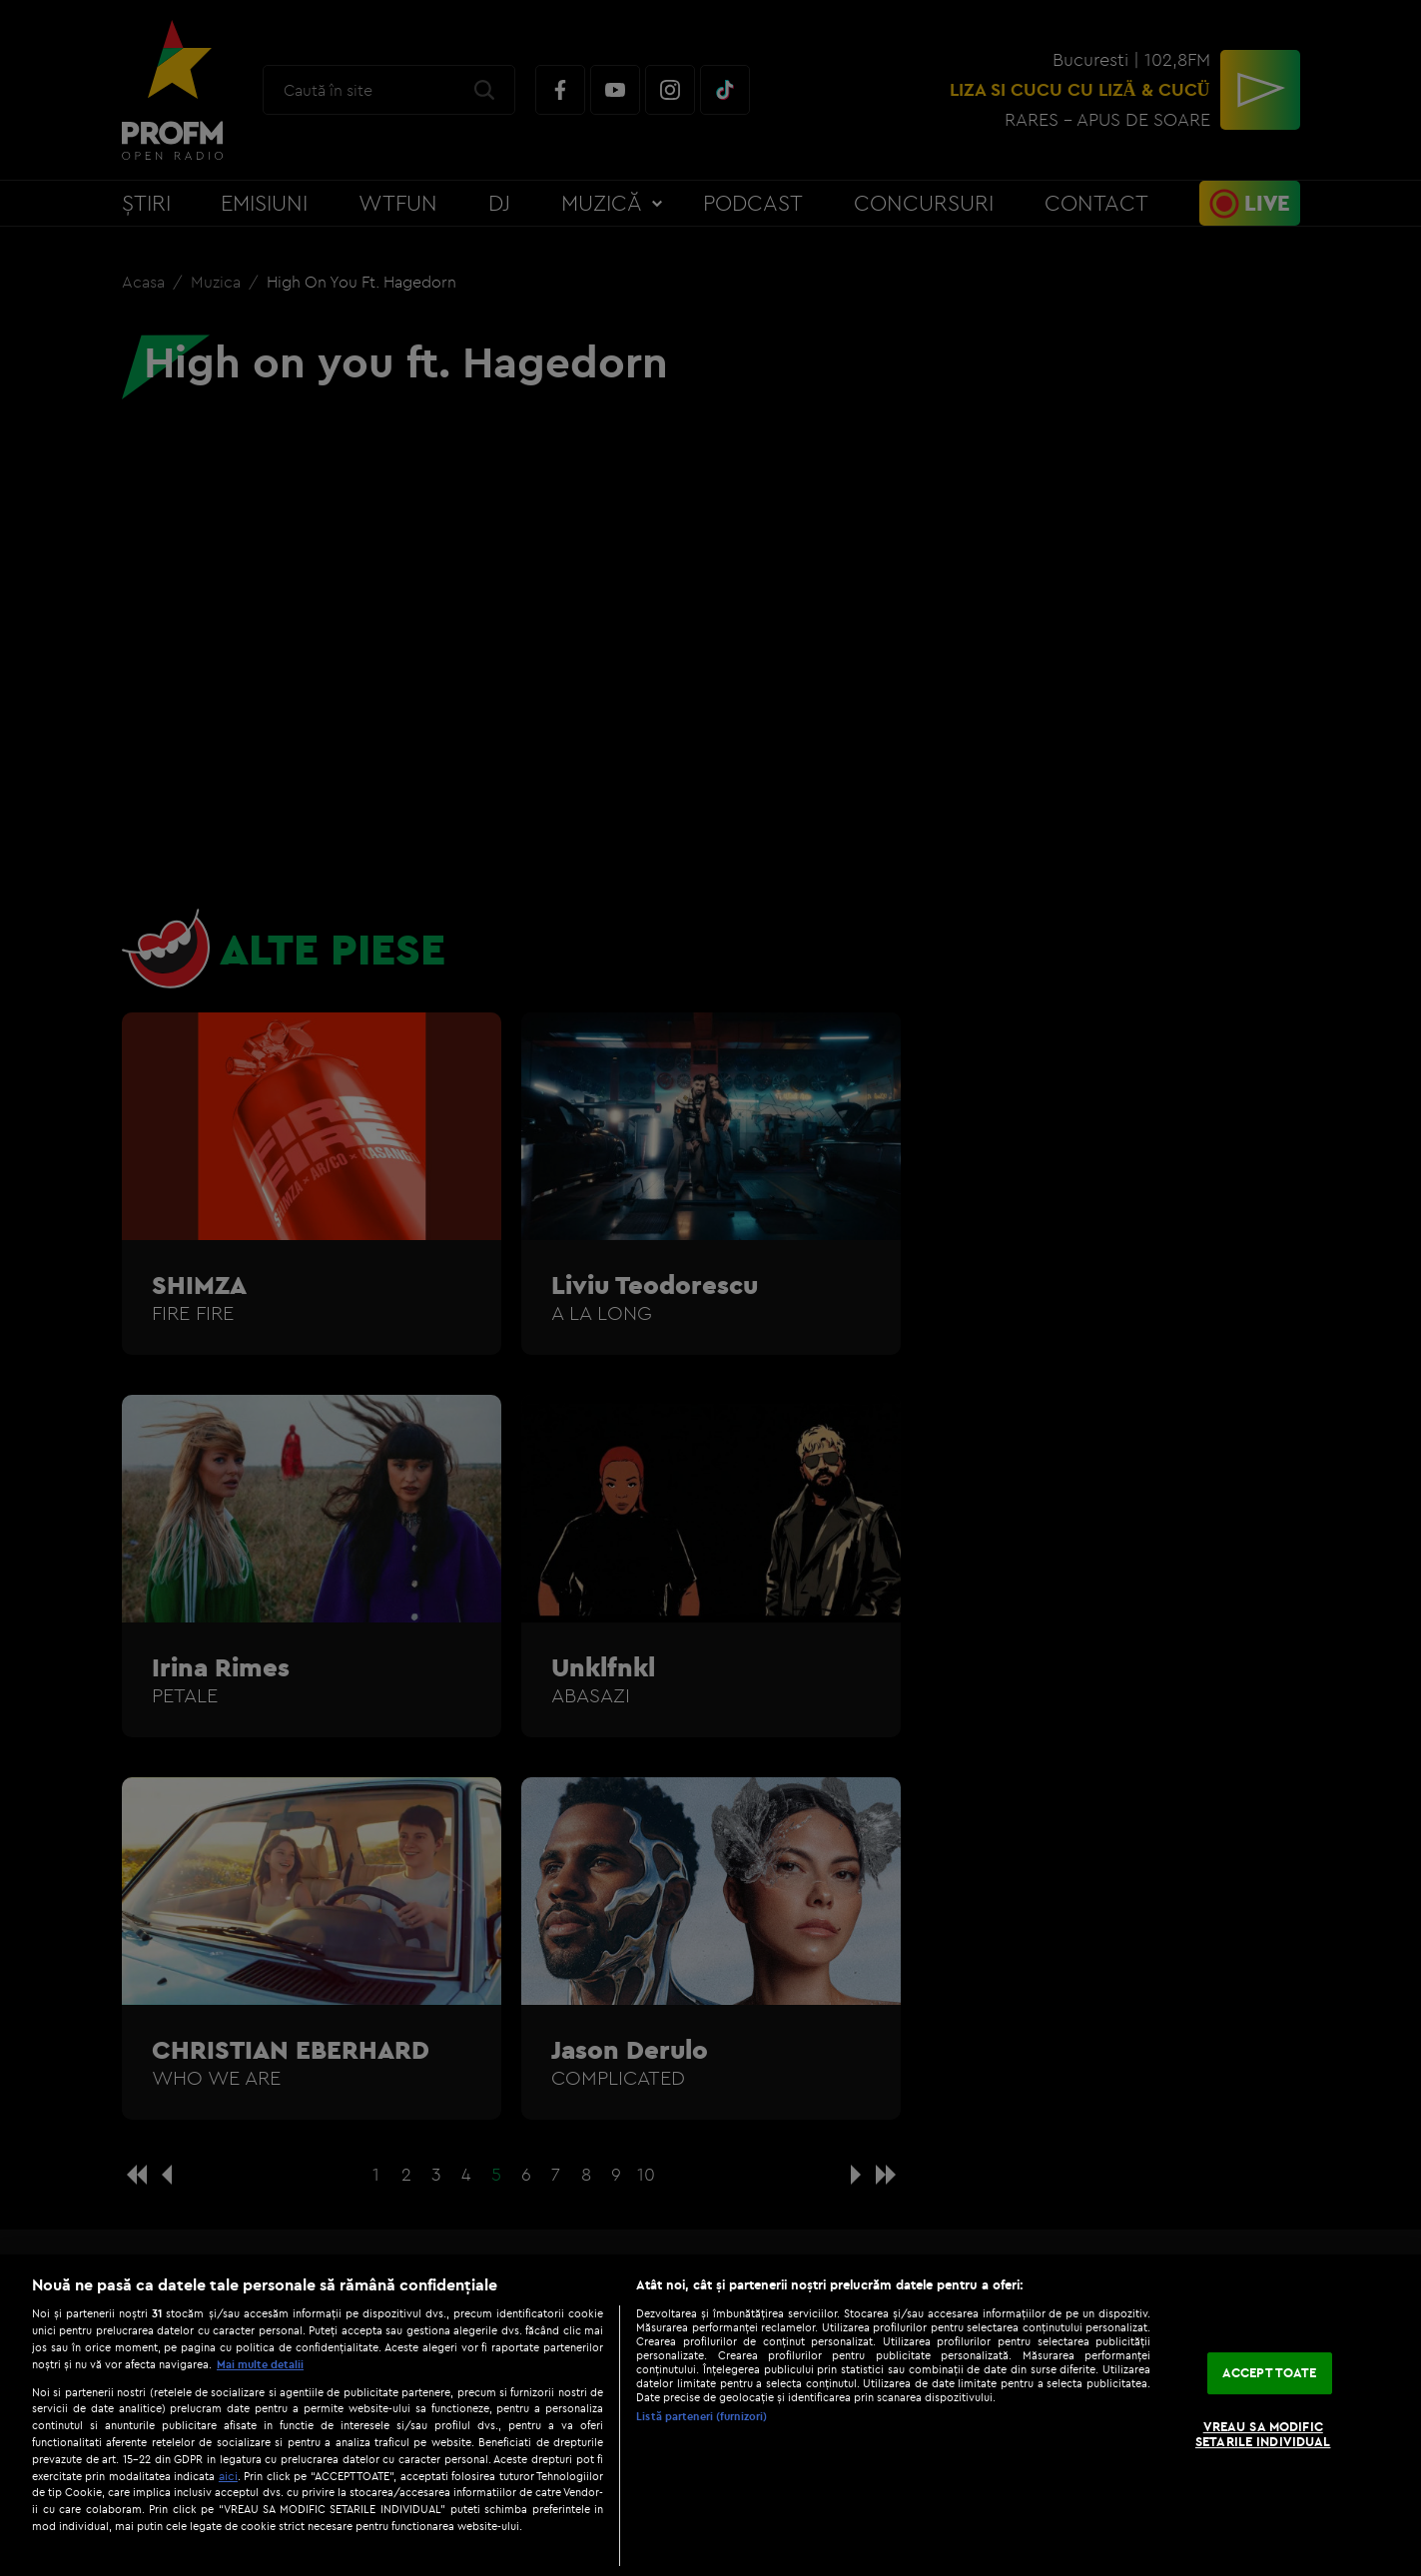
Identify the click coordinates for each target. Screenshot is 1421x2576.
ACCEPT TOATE (1269, 2372)
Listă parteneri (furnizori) (701, 2416)
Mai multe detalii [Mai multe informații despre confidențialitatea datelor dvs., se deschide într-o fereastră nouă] (260, 2364)
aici (228, 2475)
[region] (710, 2415)
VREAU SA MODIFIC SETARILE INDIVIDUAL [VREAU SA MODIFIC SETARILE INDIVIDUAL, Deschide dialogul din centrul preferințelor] (1262, 2434)
